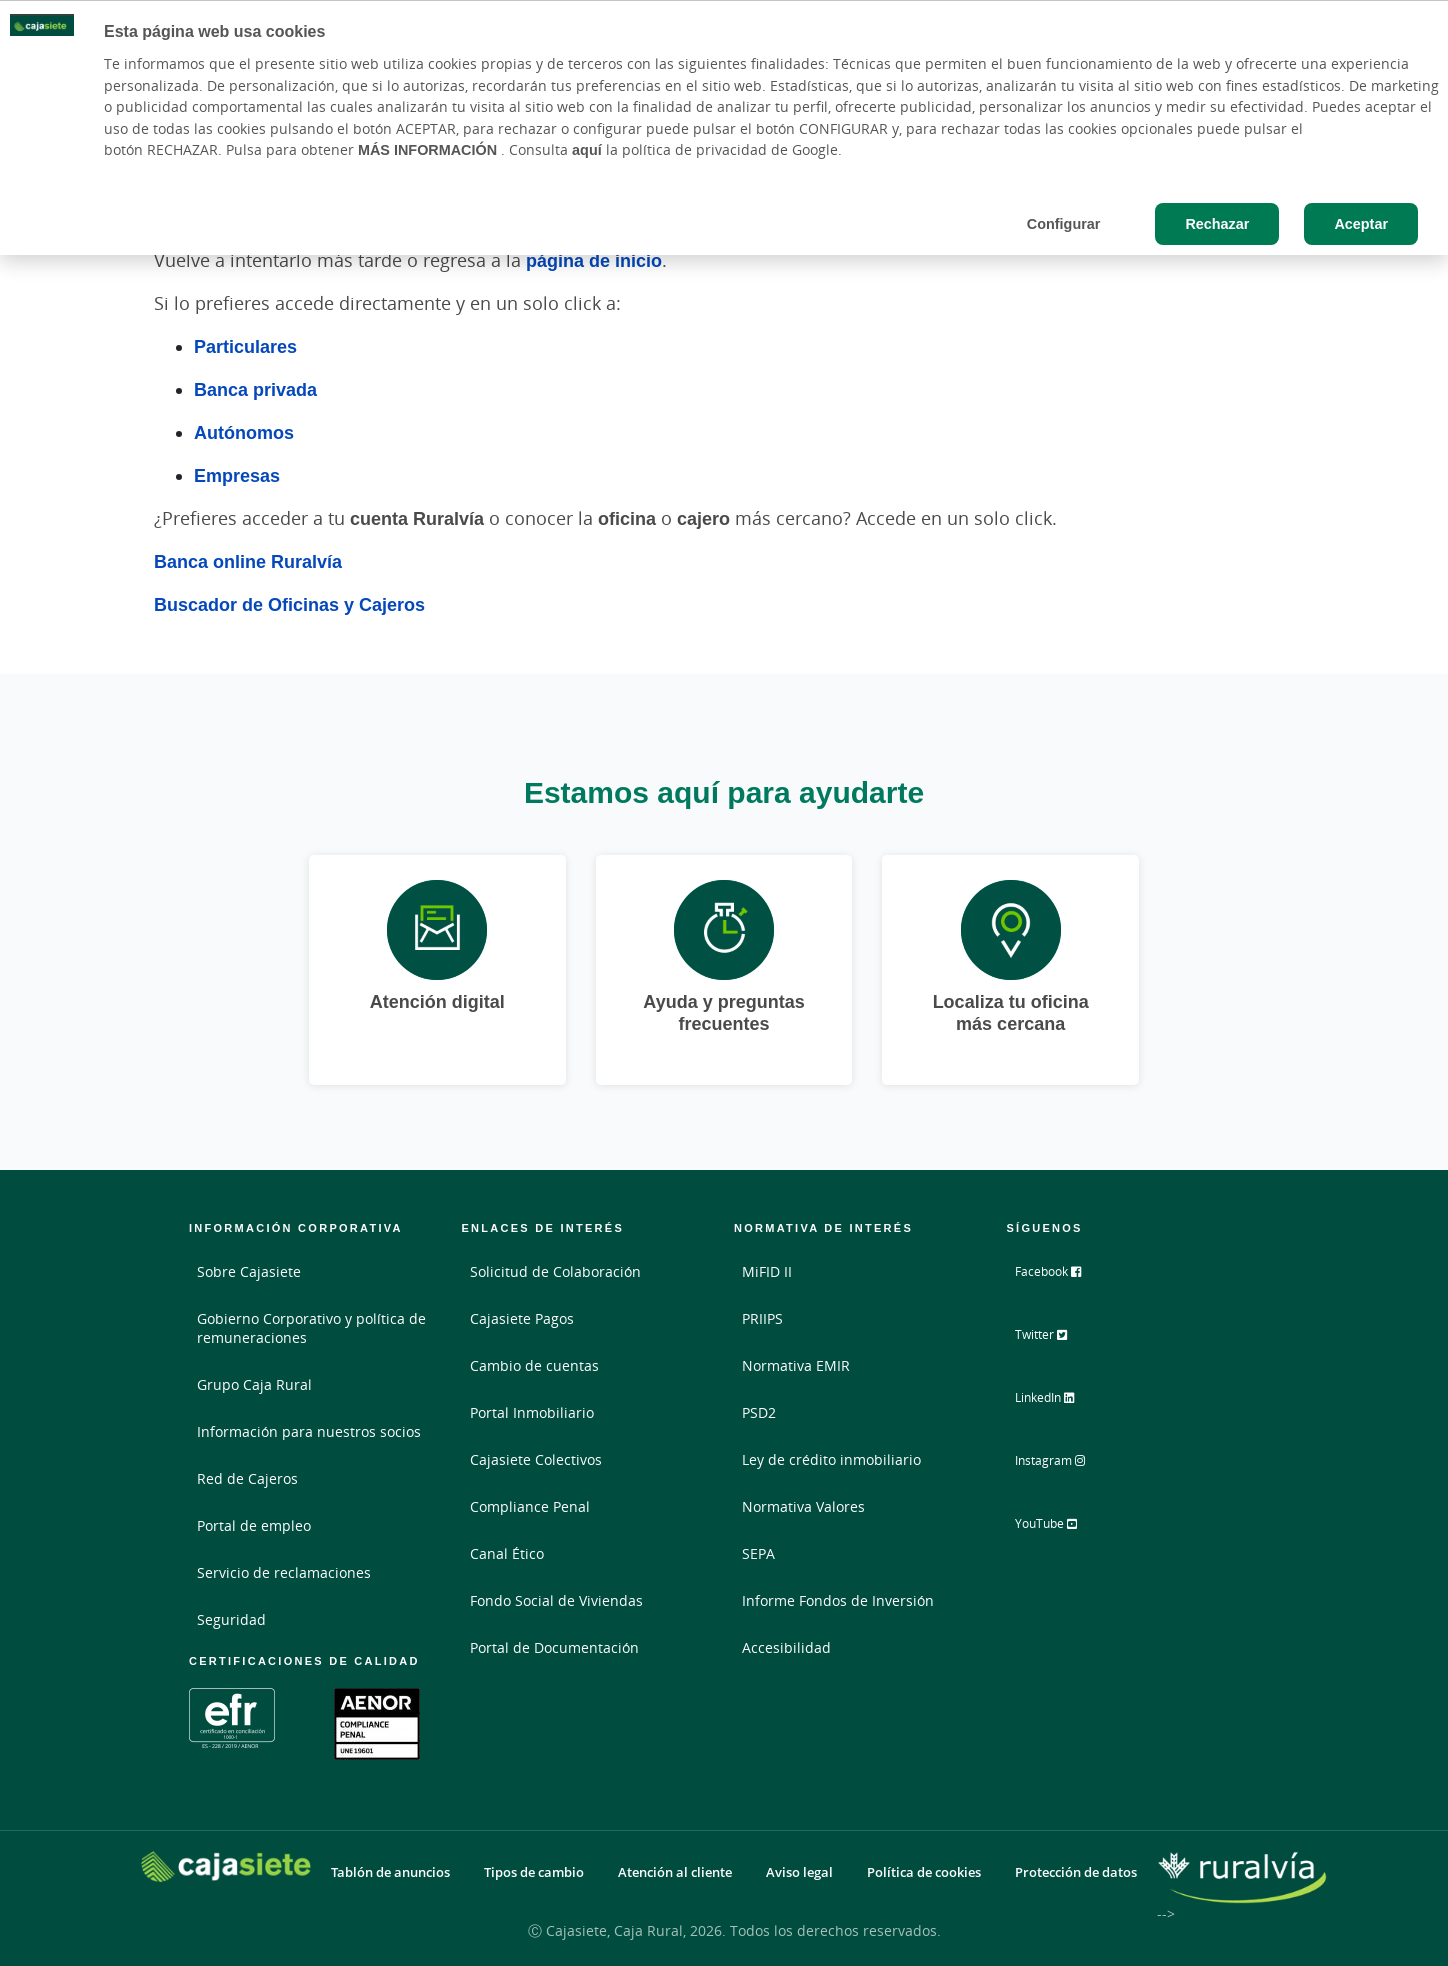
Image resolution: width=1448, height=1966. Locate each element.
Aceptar (1361, 223)
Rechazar (1217, 223)
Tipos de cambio (534, 1872)
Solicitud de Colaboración (555, 1271)
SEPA (758, 1553)
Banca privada (255, 389)
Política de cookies (924, 1872)
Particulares (245, 346)
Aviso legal (799, 1872)
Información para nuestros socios (309, 1431)
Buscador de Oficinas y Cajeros (289, 604)
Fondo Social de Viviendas (556, 1600)
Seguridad (231, 1619)
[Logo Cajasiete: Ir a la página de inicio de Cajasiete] (226, 1866)
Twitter (1055, 1341)
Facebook (1063, 1279)
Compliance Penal (530, 1506)
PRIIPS (762, 1318)
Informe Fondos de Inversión (838, 1600)
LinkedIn (1060, 1403)
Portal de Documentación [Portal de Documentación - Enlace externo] (554, 1647)
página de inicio (594, 260)
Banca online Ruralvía (248, 561)
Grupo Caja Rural (254, 1384)
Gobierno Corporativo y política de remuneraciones (311, 1328)
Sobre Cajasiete (249, 1271)
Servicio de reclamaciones (284, 1572)
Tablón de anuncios (390, 1872)
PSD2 (759, 1412)
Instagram (1066, 1465)
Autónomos (244, 432)
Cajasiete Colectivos (536, 1459)
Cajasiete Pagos (522, 1318)
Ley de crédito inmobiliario (831, 1459)
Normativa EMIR (796, 1365)
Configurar (1064, 223)
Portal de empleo (254, 1525)
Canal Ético (507, 1553)
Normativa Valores (803, 1506)
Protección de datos (1076, 1872)
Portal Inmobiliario (532, 1412)
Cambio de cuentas (534, 1365)
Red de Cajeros (247, 1478)
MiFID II (767, 1271)
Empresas (237, 475)
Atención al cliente (675, 1872)
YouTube (1061, 1527)
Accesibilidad (786, 1647)
